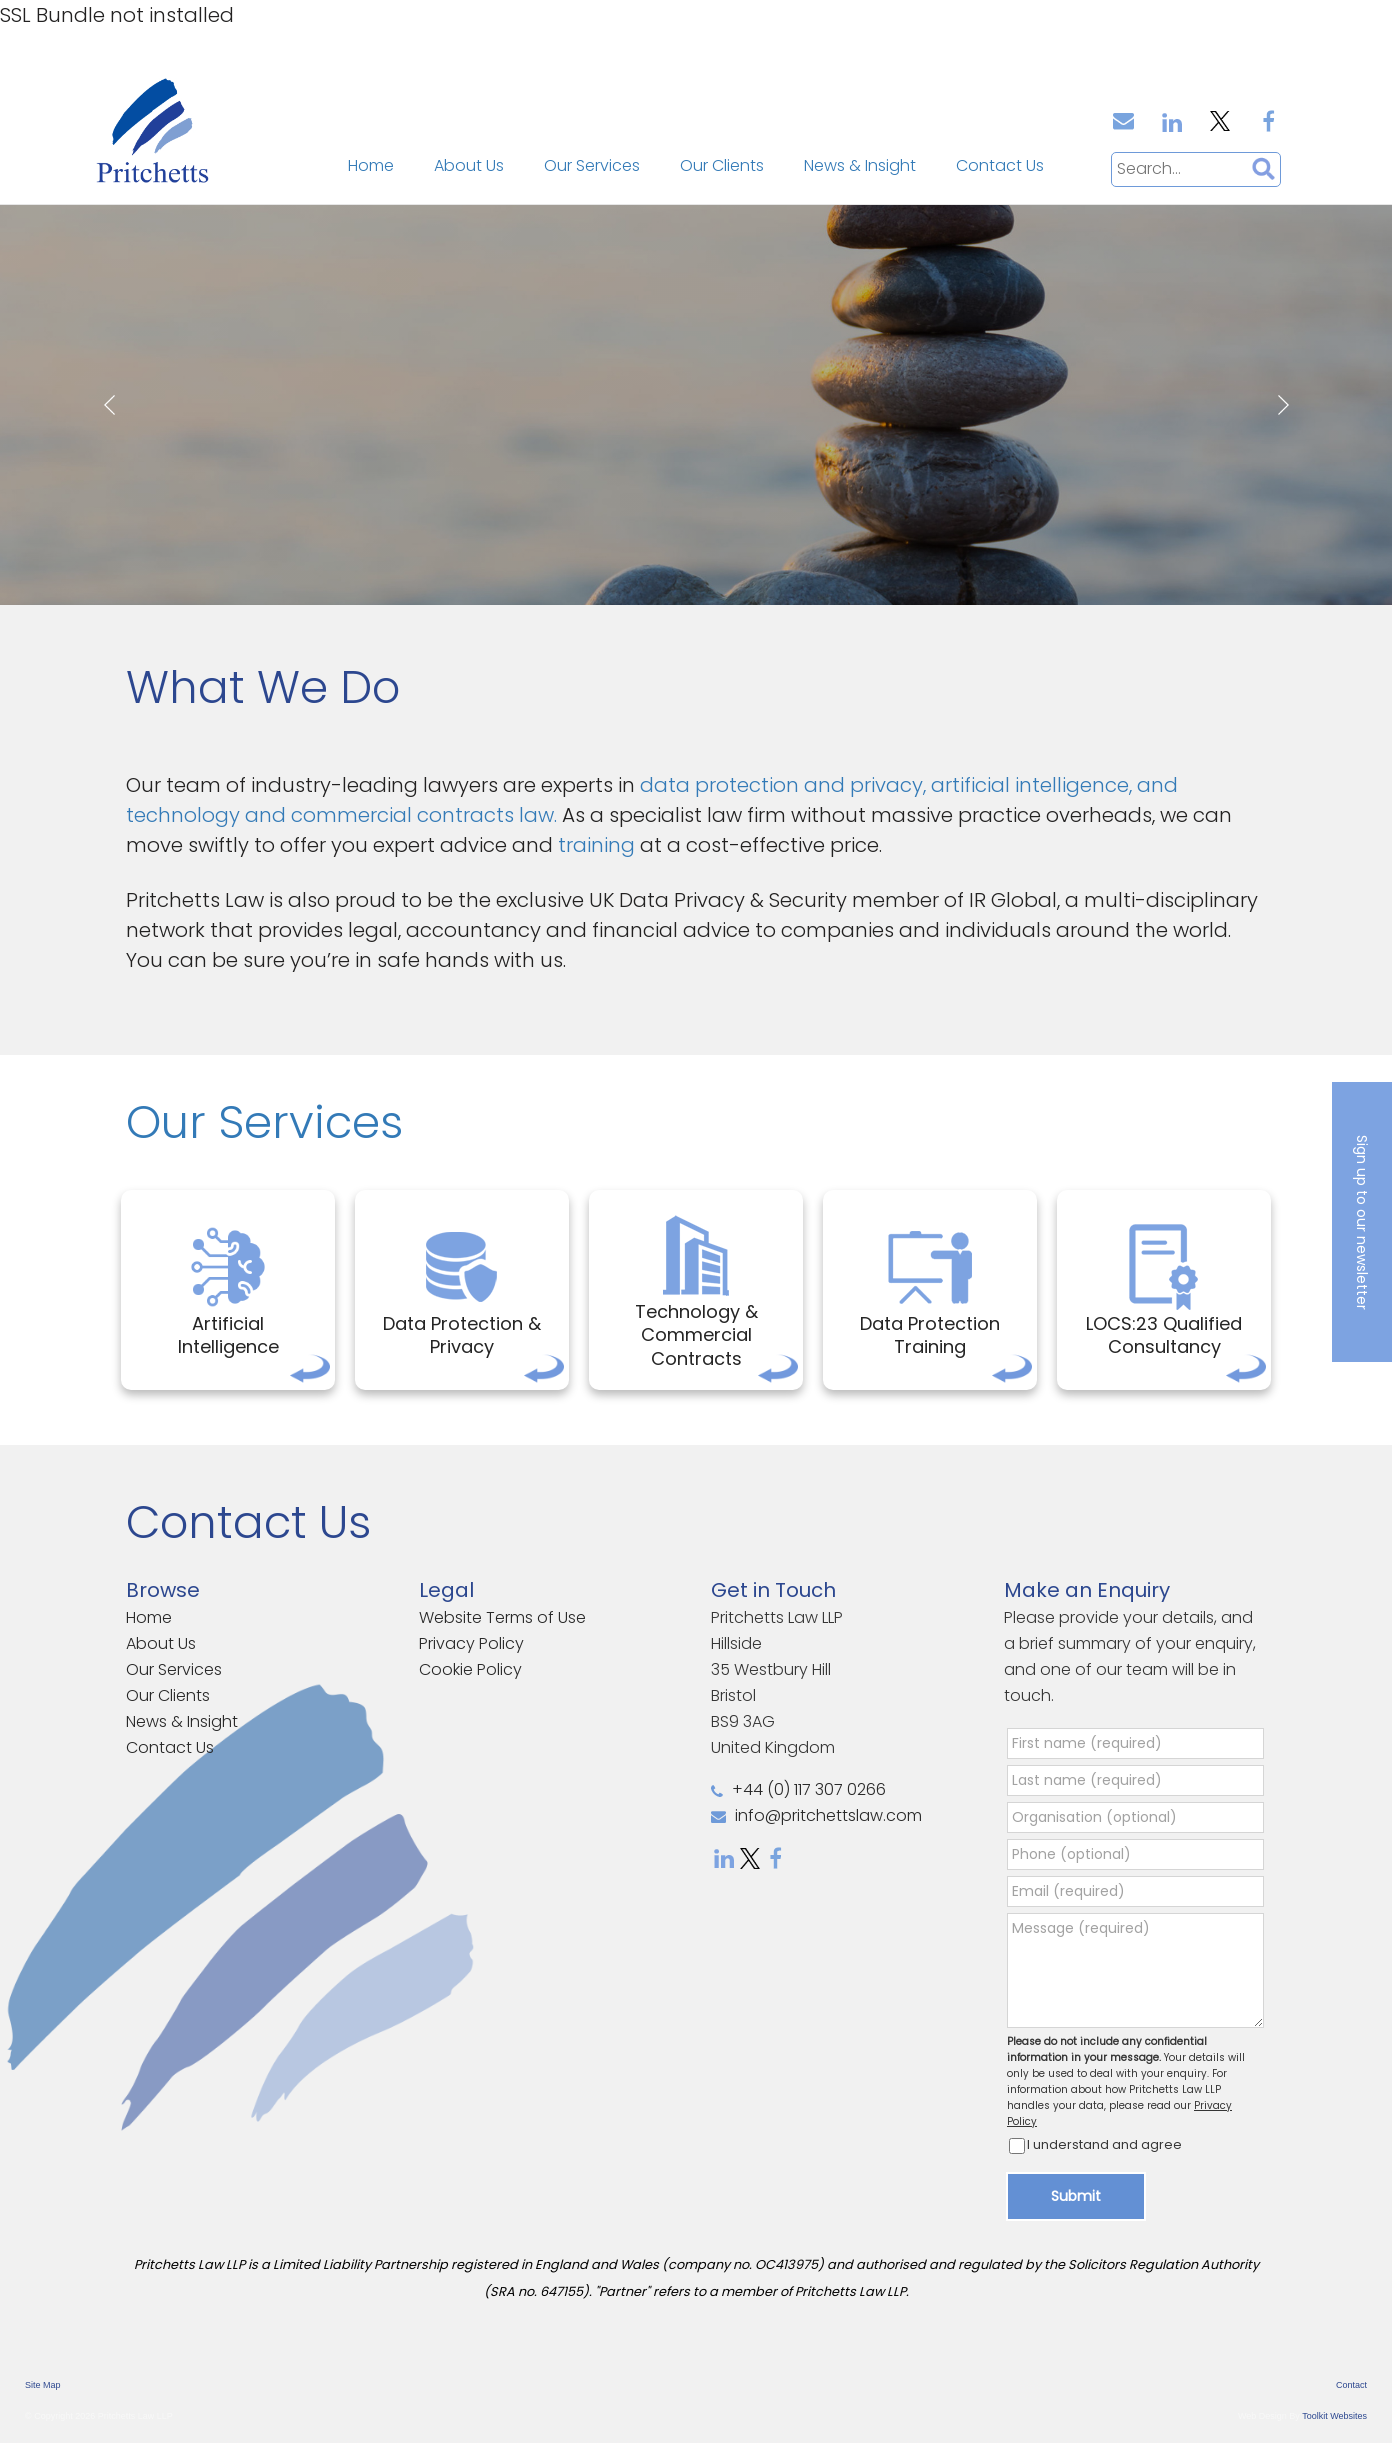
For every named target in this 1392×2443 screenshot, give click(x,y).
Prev (109, 405)
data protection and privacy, (785, 785)
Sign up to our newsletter (1362, 1221)
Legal (446, 1590)
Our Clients (722, 165)
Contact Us (1000, 165)
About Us (469, 165)
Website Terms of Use (502, 1617)
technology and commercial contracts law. (344, 815)
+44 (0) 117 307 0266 (798, 1789)
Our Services (592, 165)
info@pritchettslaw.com (816, 1815)
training (599, 845)
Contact (1351, 2385)
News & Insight (860, 165)
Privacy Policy (471, 1643)
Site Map (43, 2385)
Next (1283, 405)
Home (371, 165)
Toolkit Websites (1334, 2416)
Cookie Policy (470, 1669)
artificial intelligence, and (1054, 785)
